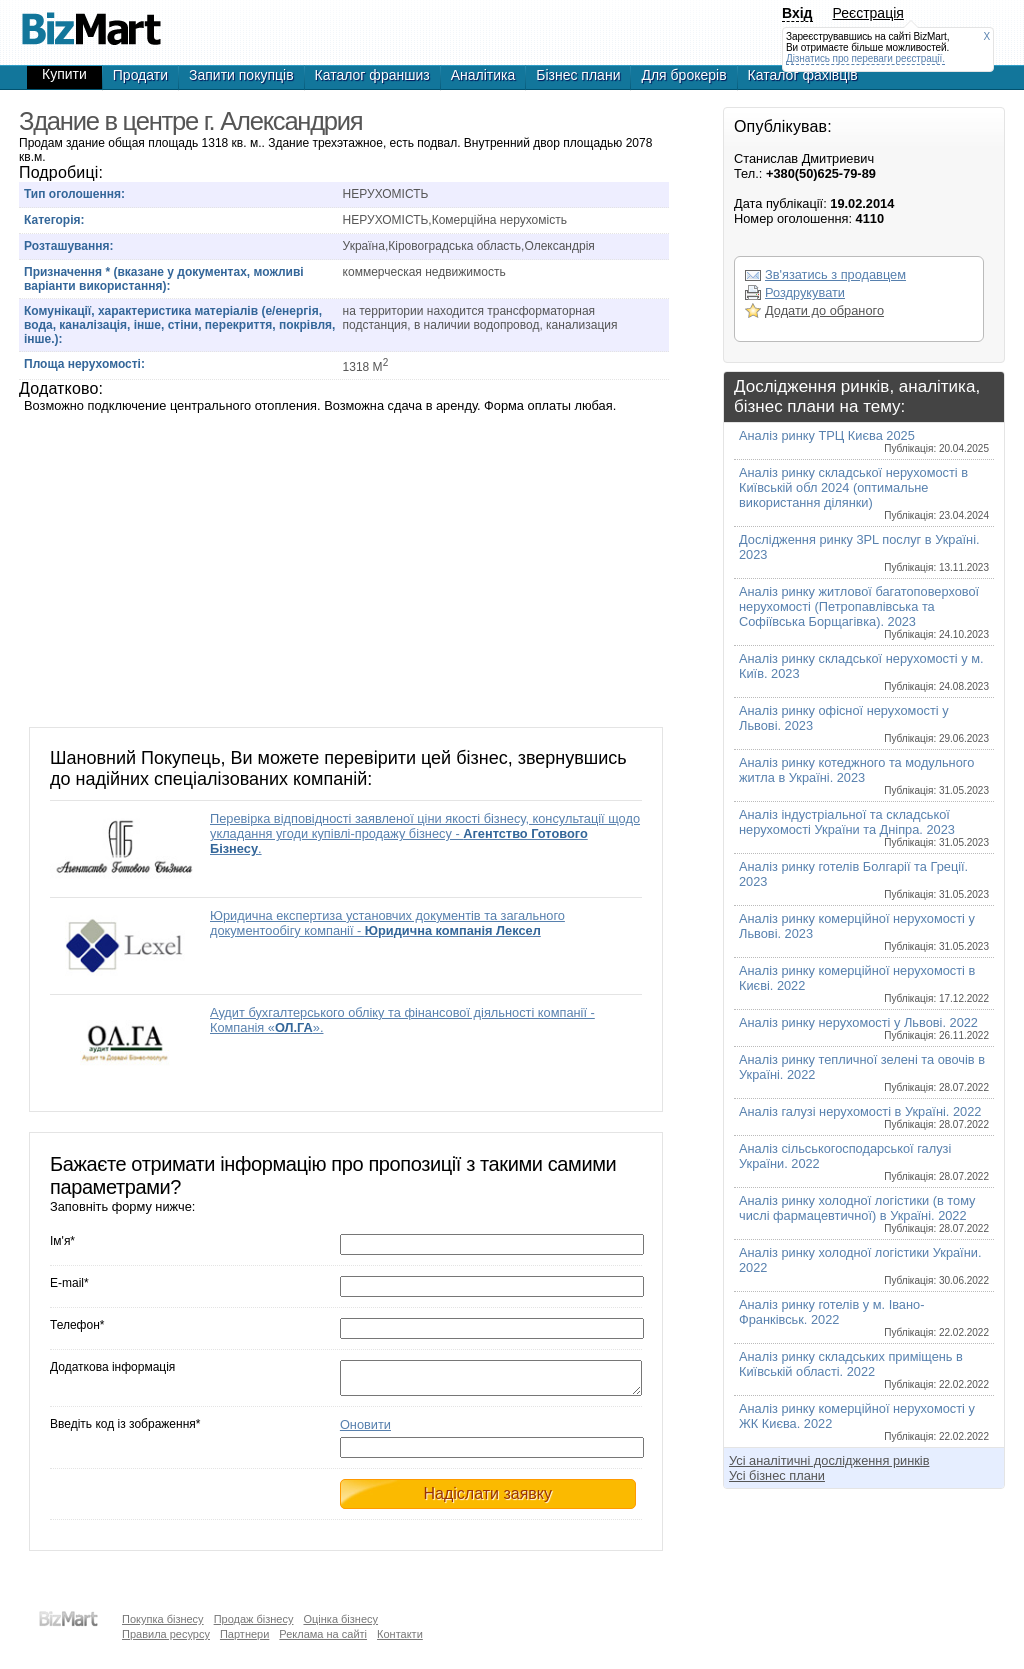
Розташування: (68, 246)
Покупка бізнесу (163, 1619)
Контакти (400, 1634)
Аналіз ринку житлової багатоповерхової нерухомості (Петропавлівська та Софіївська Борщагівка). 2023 (864, 612)
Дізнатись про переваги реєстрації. (865, 58)
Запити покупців (241, 75)
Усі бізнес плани (777, 1475)
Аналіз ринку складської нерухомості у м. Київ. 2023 (864, 671)
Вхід (797, 13)
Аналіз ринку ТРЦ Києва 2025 (864, 441)
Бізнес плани (578, 75)
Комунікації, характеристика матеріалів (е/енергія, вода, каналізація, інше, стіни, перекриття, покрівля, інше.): (179, 325)
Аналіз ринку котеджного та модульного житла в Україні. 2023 (864, 775)
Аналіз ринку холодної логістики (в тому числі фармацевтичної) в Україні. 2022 (864, 1213)
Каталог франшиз (372, 75)
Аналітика (483, 75)
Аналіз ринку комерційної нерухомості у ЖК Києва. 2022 (864, 1421)
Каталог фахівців (803, 75)
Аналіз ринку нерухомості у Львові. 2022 (864, 1028)
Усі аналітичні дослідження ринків (829, 1460)
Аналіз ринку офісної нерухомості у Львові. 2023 (864, 723)
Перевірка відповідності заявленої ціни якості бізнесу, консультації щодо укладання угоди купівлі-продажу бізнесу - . (425, 833)
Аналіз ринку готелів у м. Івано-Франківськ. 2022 (864, 1317)
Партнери (244, 1634)
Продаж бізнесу (254, 1619)
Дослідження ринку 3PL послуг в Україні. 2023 (864, 552)
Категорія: (54, 220)
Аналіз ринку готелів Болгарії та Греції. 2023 (864, 879)
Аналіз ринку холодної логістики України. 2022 (864, 1265)
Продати (140, 75)
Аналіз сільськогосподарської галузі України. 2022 (864, 1161)
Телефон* (77, 1325)
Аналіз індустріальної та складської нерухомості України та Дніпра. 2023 (864, 827)
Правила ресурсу (166, 1634)
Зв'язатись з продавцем (835, 274)
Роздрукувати (805, 292)
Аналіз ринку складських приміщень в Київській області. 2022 (864, 1369)
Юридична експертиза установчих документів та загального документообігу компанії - (387, 923)
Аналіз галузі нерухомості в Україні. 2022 (864, 1117)
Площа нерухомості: (84, 364)
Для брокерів (683, 75)
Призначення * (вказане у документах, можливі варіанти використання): (164, 279)
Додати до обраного (824, 310)
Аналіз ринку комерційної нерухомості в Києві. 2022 (864, 983)
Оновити (365, 1430)
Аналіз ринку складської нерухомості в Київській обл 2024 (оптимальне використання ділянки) (864, 493)
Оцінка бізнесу (340, 1619)
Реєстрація (868, 13)
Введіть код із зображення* (125, 1430)
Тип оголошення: (74, 194)
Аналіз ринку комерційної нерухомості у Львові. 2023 (864, 931)
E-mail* (69, 1283)
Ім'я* (62, 1241)
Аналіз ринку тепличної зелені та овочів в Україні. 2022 (864, 1072)
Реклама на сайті (323, 1634)
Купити (64, 74)
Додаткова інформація (112, 1367)
